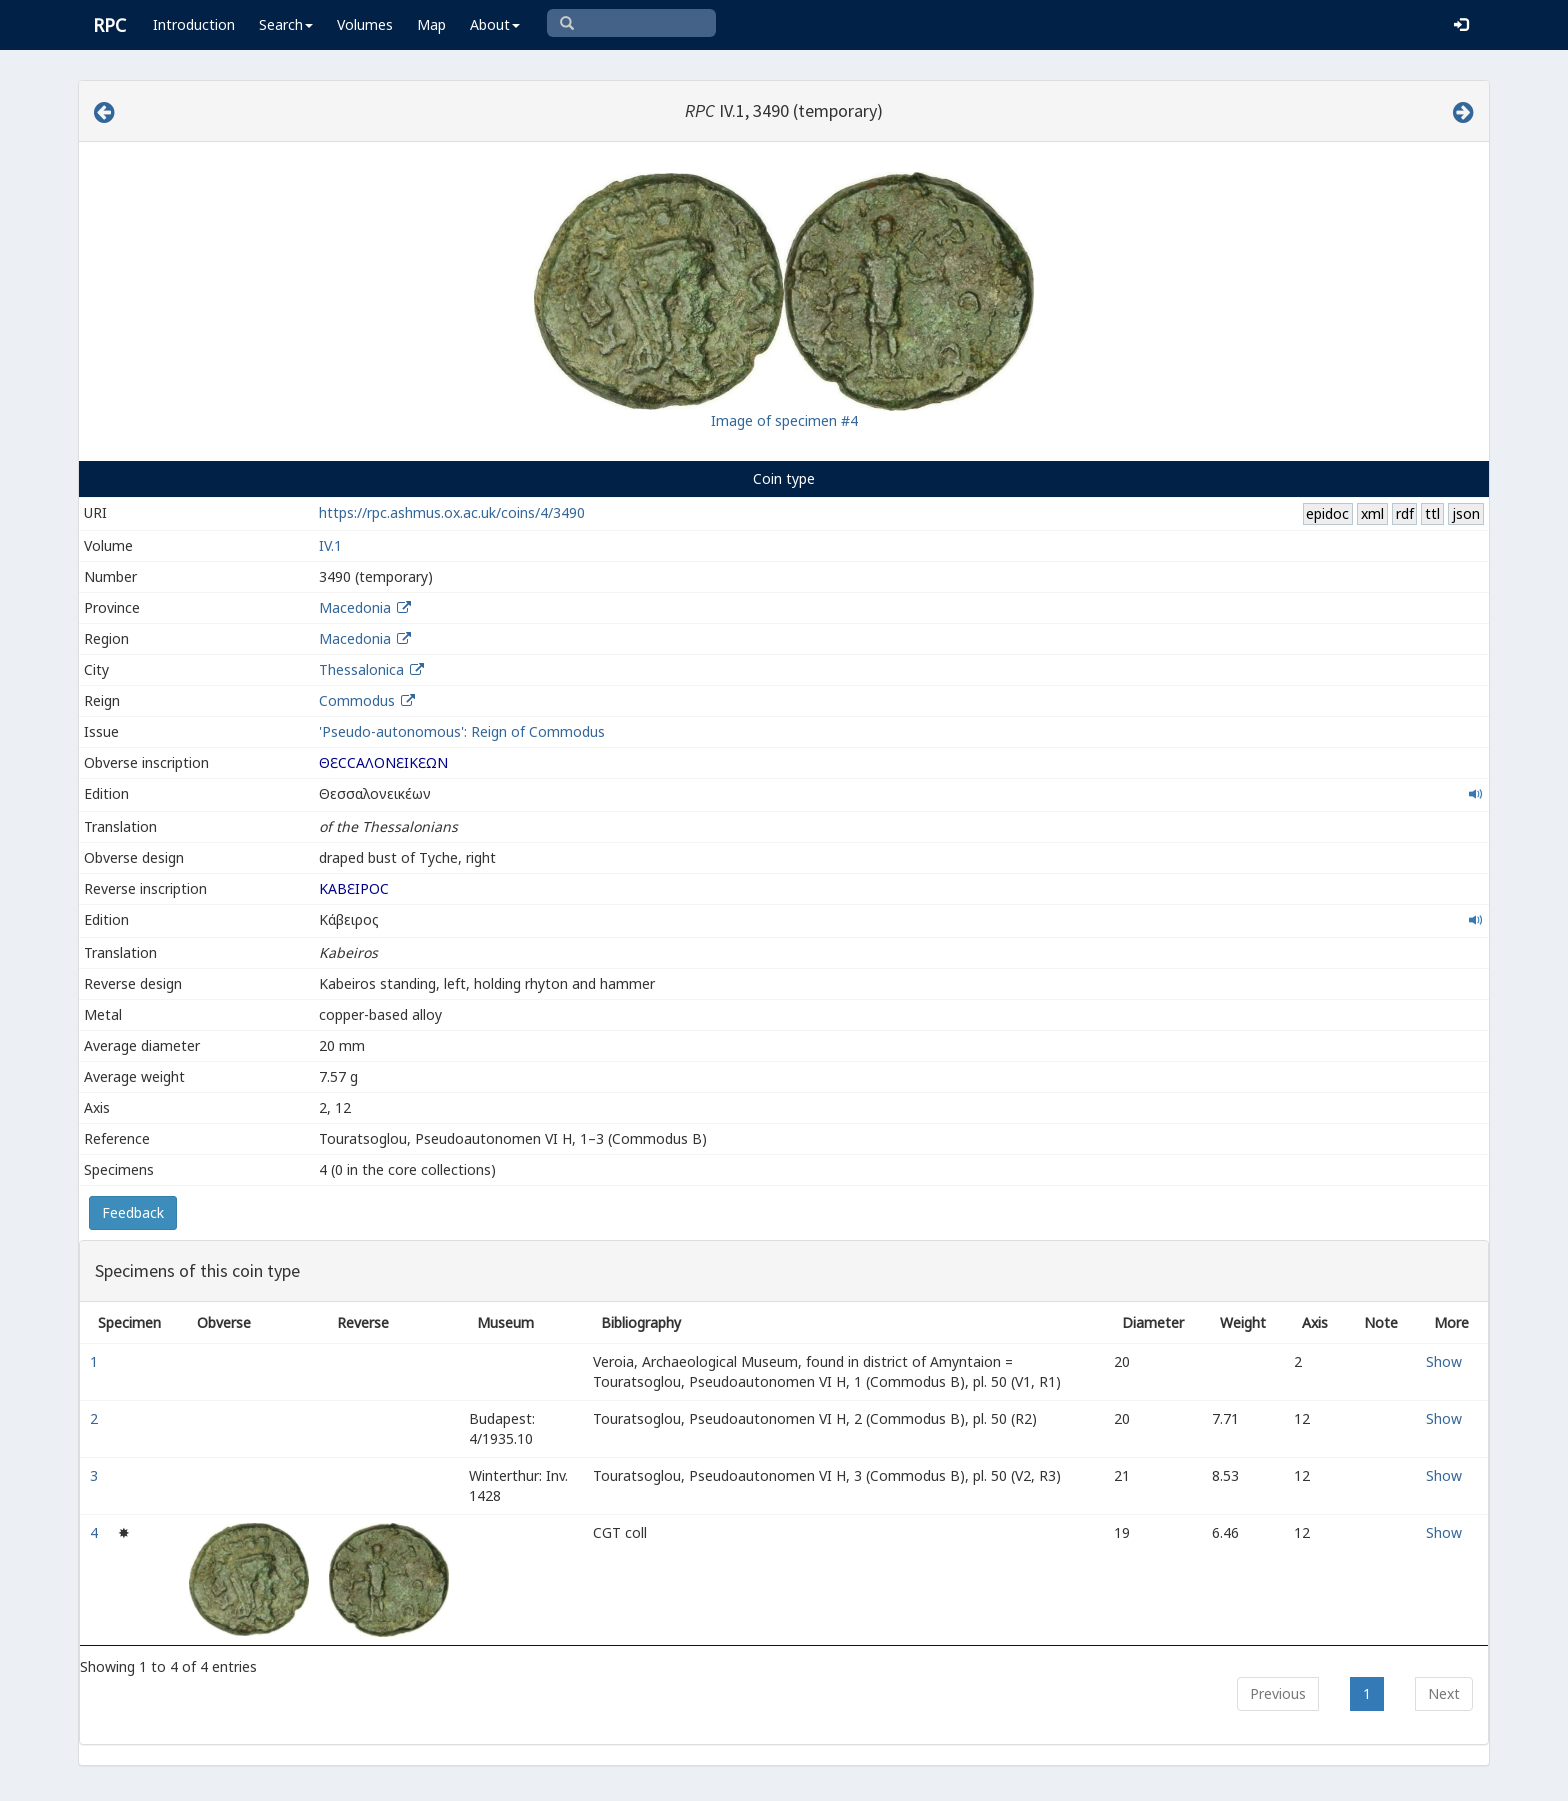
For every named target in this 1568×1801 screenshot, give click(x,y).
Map (431, 24)
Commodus (357, 700)
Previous (1278, 1693)
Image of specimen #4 (784, 420)
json (1466, 513)
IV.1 (330, 545)
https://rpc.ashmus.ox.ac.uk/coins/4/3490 (452, 512)
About (495, 24)
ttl (1432, 513)
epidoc (1327, 513)
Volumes (365, 24)
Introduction (194, 24)
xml (1372, 513)
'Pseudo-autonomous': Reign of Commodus (462, 731)
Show (1444, 1361)
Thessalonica (361, 669)
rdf (1405, 513)
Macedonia (355, 607)
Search (286, 24)
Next (1444, 1693)
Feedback (133, 1212)
